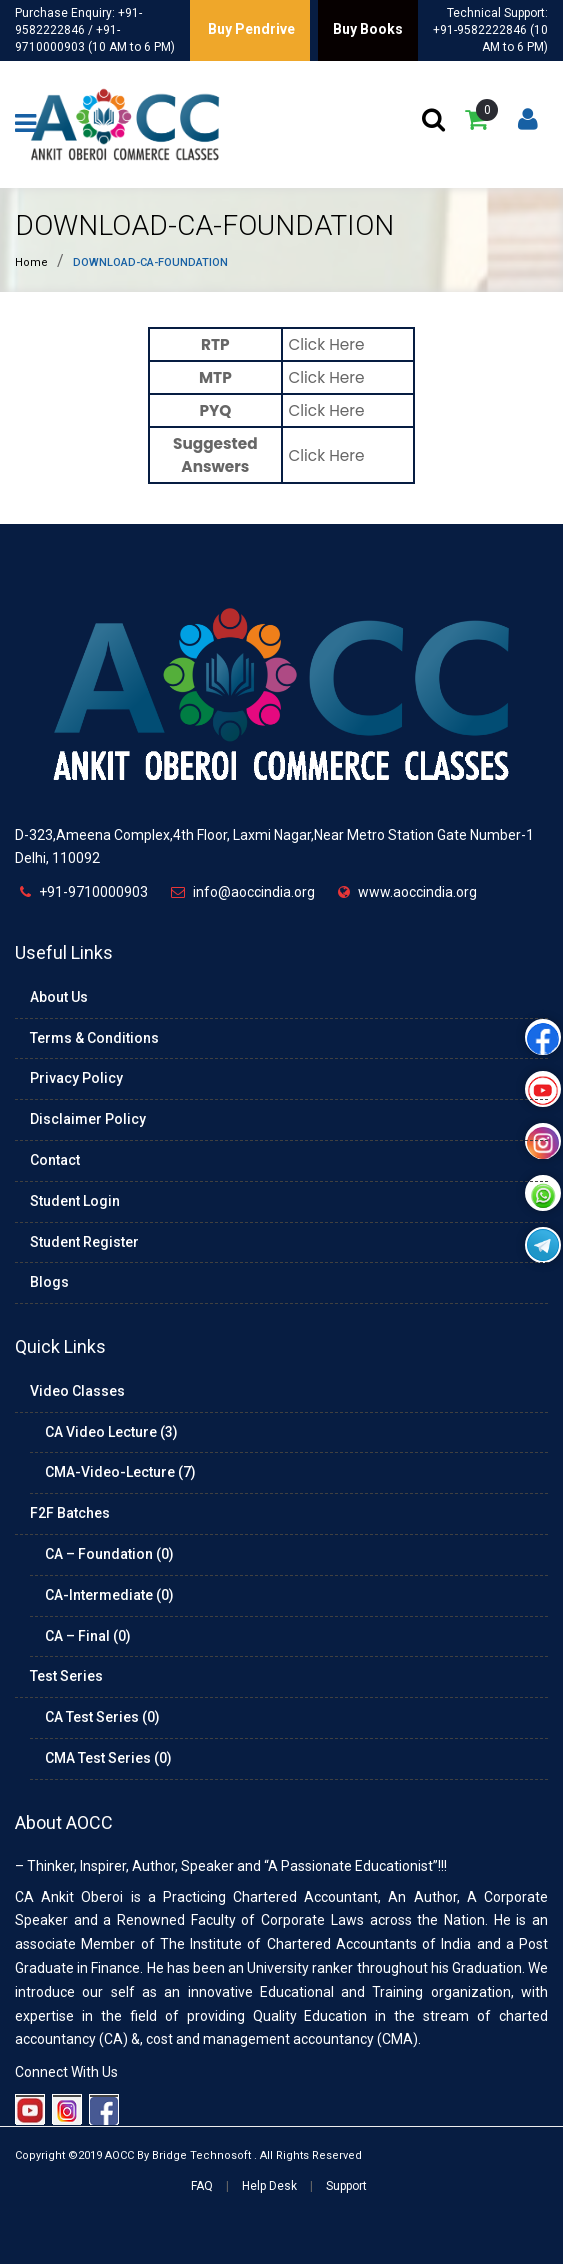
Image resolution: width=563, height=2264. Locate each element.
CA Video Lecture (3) (111, 1432)
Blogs (49, 1282)
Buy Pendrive (250, 29)
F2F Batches (70, 1513)
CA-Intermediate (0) (109, 1595)
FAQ (202, 2186)
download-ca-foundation (204, 225)
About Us (59, 997)
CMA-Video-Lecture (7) (120, 1472)
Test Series (66, 1676)
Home (31, 262)
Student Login (75, 1201)
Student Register (84, 1242)
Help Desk (269, 2186)
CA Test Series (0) (102, 1717)
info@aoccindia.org (254, 892)
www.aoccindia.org (417, 892)
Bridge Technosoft (201, 2155)
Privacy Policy (76, 1078)
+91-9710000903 (93, 892)
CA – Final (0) (88, 1636)
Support (346, 2186)
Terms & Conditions (94, 1038)
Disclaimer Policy (88, 1119)
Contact (55, 1160)
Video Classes (77, 1391)
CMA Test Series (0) (108, 1758)
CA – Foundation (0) (109, 1554)
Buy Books (368, 29)
